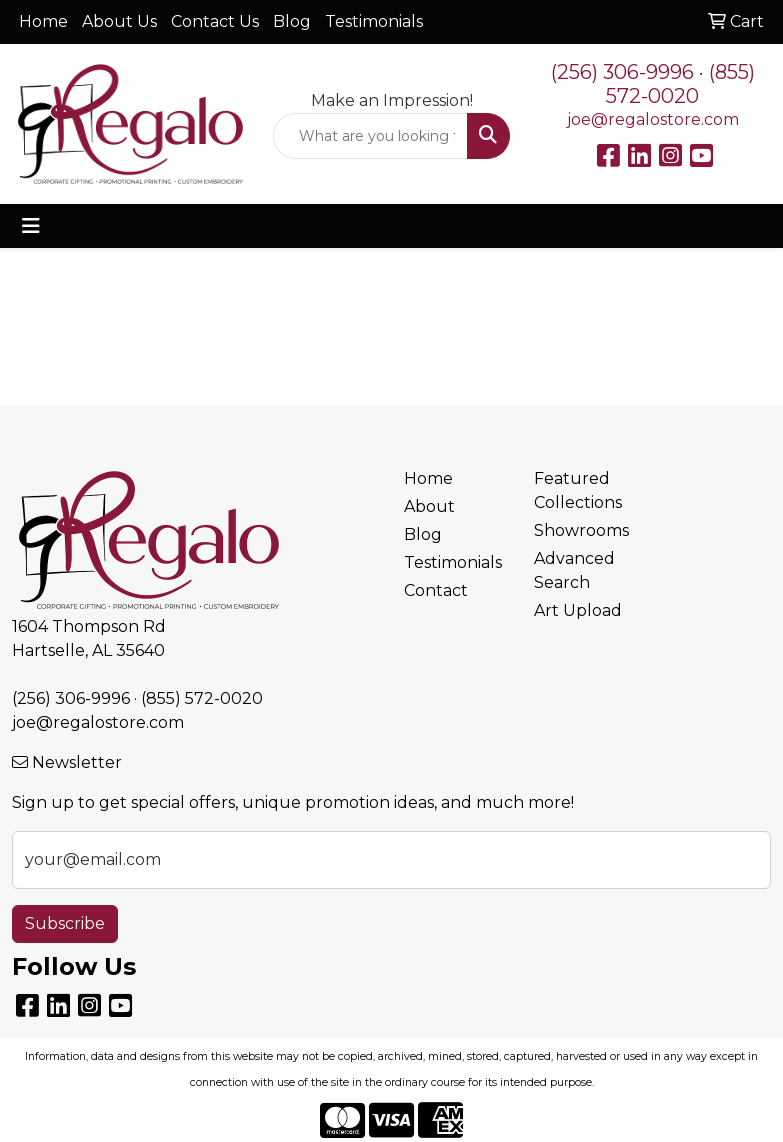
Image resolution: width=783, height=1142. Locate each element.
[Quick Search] (370, 136)
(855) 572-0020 (680, 84)
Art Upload (578, 610)
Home (43, 21)
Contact (436, 590)
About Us (119, 21)
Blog (292, 21)
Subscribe (65, 923)
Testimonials (374, 21)
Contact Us (215, 21)
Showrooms (581, 530)
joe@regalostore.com (653, 119)
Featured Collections (578, 490)
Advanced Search (574, 570)
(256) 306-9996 (622, 72)
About (429, 506)
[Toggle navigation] (31, 226)
